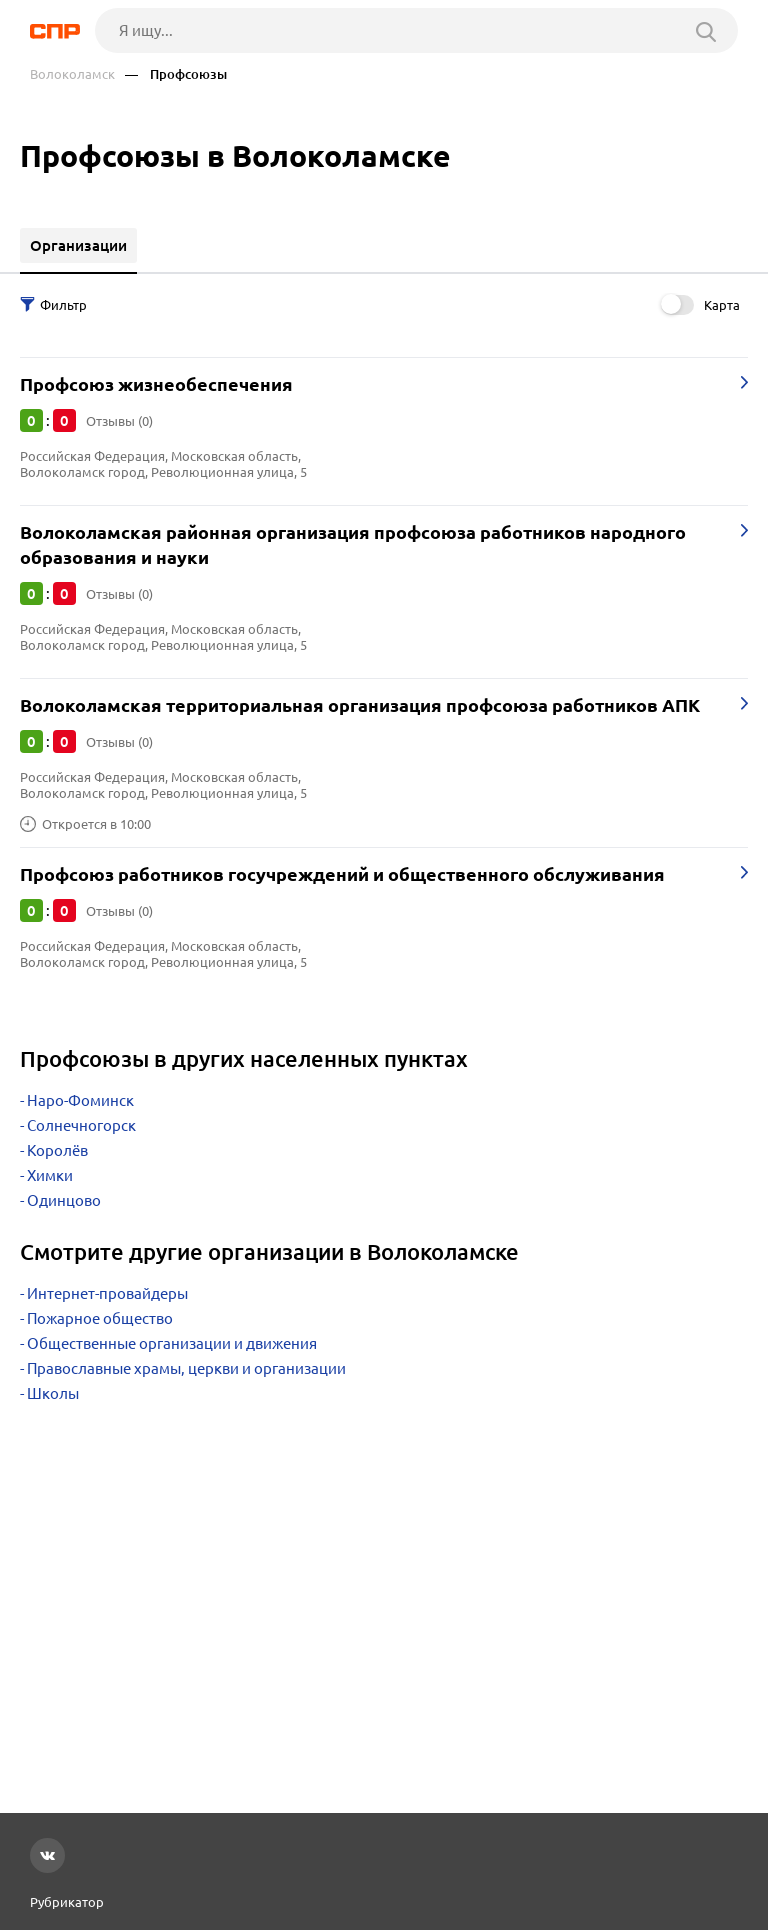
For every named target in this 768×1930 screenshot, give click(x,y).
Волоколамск (72, 74)
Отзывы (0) (119, 421)
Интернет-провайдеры (107, 1293)
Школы (53, 1393)
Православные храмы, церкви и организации (186, 1368)
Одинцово (64, 1200)
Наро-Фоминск (80, 1100)
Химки (50, 1175)
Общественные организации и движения (172, 1343)
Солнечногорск (81, 1125)
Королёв (57, 1150)
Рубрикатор (67, 1902)
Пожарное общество (100, 1318)
